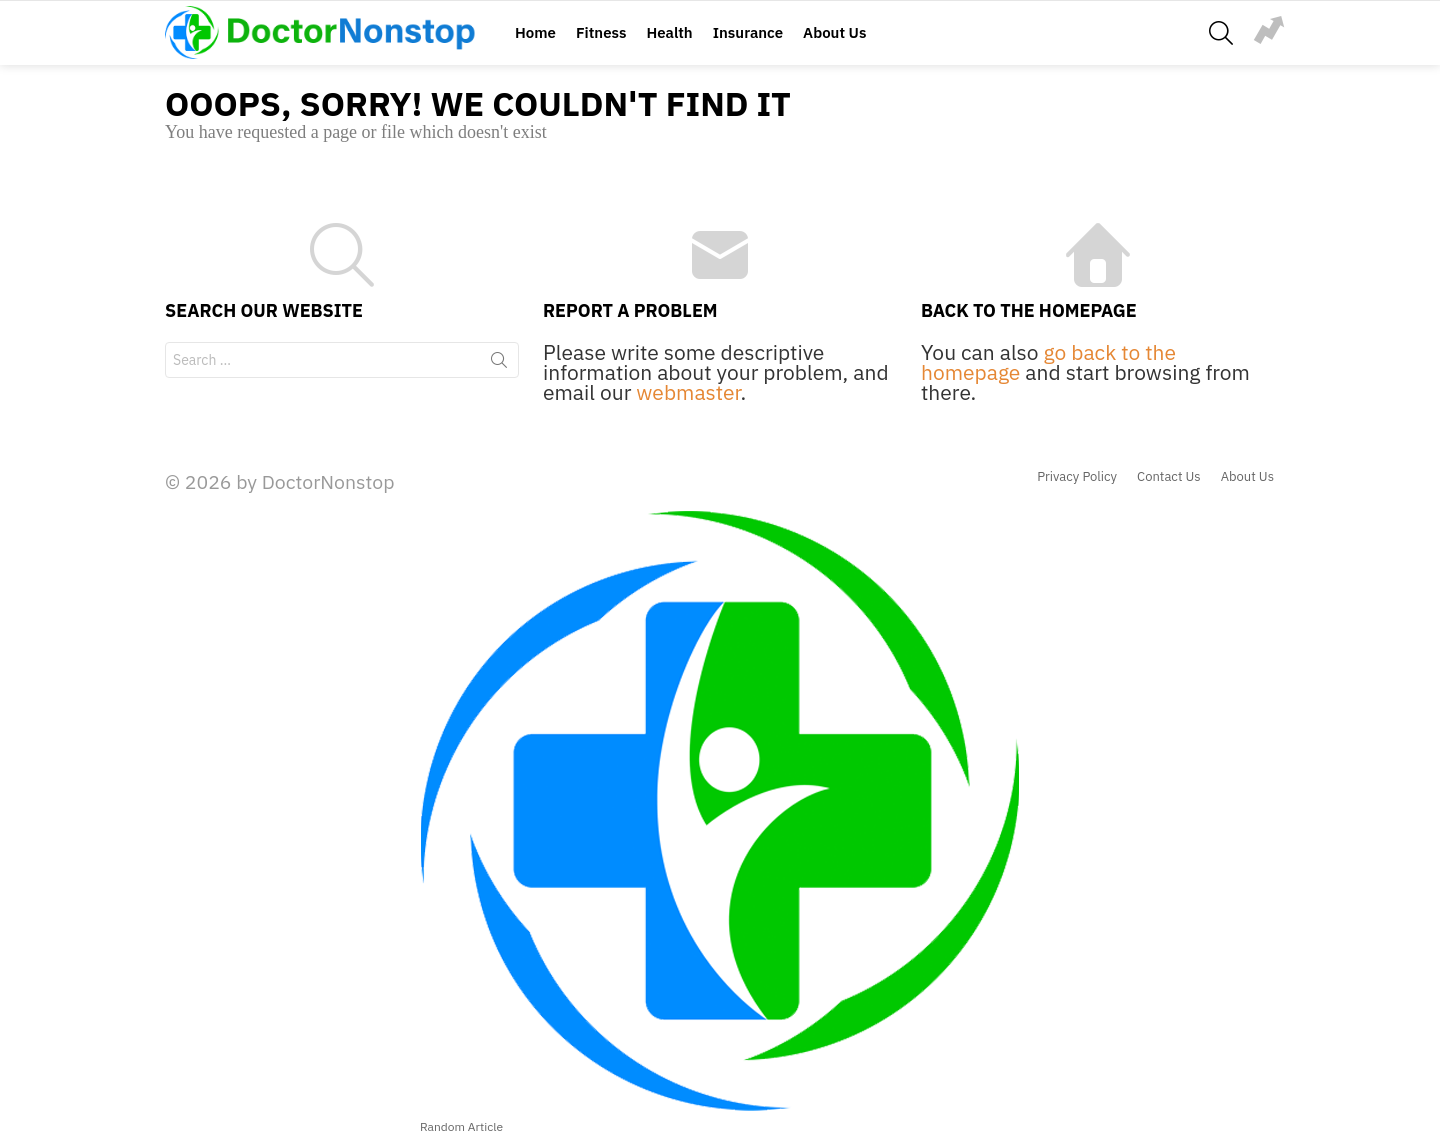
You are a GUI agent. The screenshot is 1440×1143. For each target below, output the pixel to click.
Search (499, 364)
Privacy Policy (1077, 477)
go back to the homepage (1048, 362)
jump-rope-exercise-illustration (1269, 30)
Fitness (601, 32)
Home (535, 32)
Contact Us (1169, 477)
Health (669, 32)
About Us (834, 32)
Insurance (748, 32)
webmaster (688, 392)
